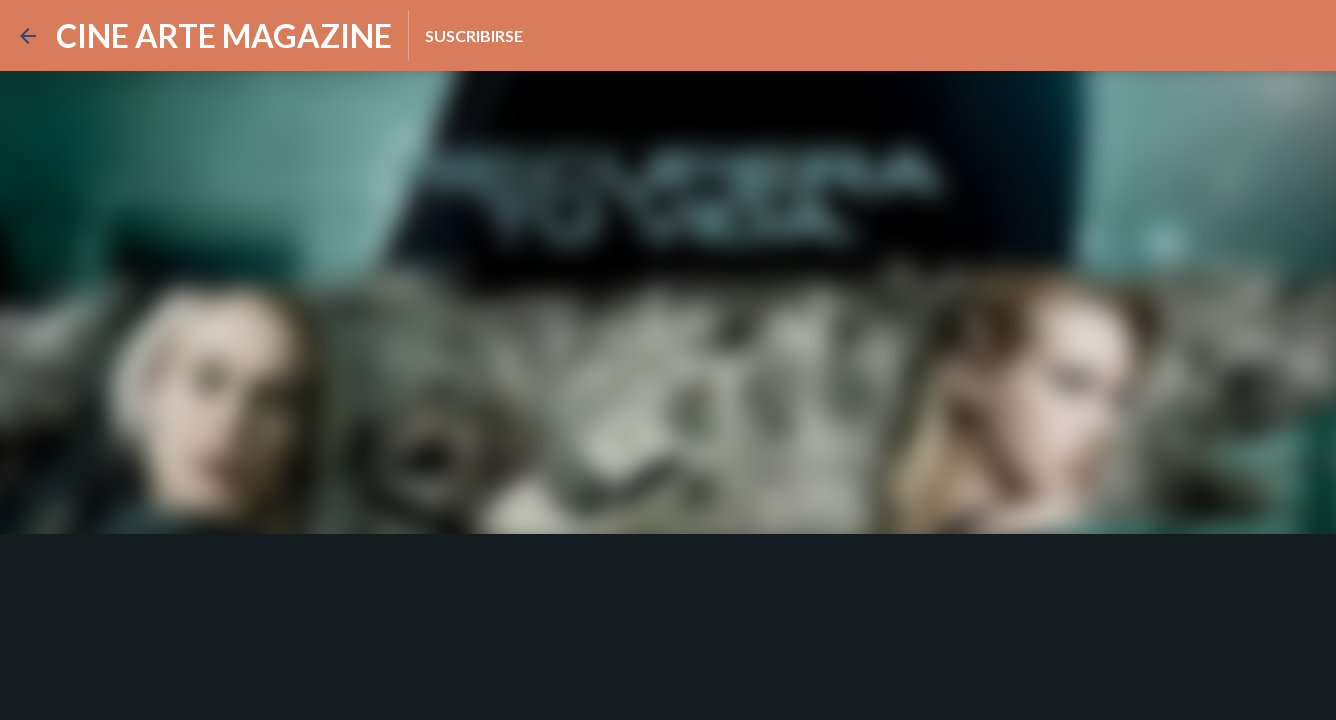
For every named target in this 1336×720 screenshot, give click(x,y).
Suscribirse (474, 35)
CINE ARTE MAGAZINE (224, 35)
